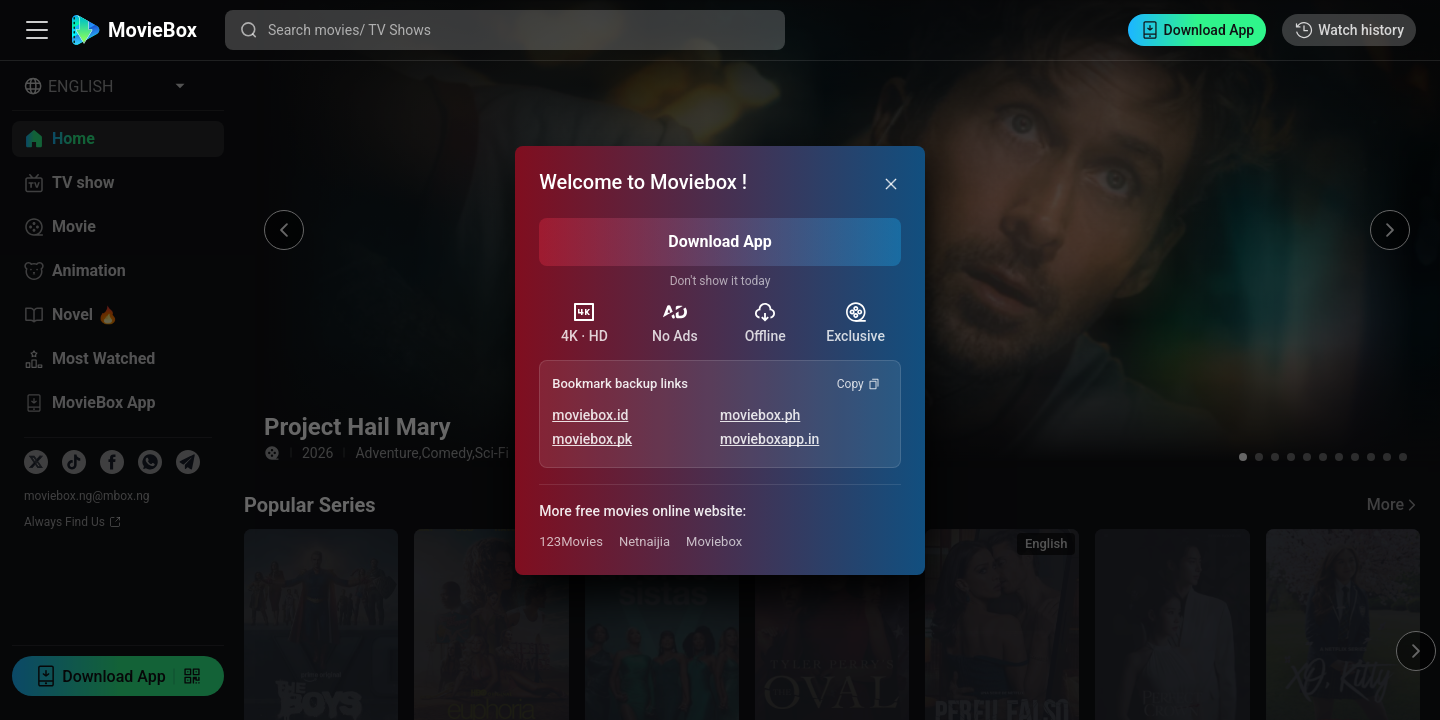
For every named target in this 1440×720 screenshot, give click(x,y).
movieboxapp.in (769, 439)
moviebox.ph (760, 415)
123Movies (571, 541)
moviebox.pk (592, 439)
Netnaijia (644, 541)
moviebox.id (590, 415)
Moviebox (714, 541)
